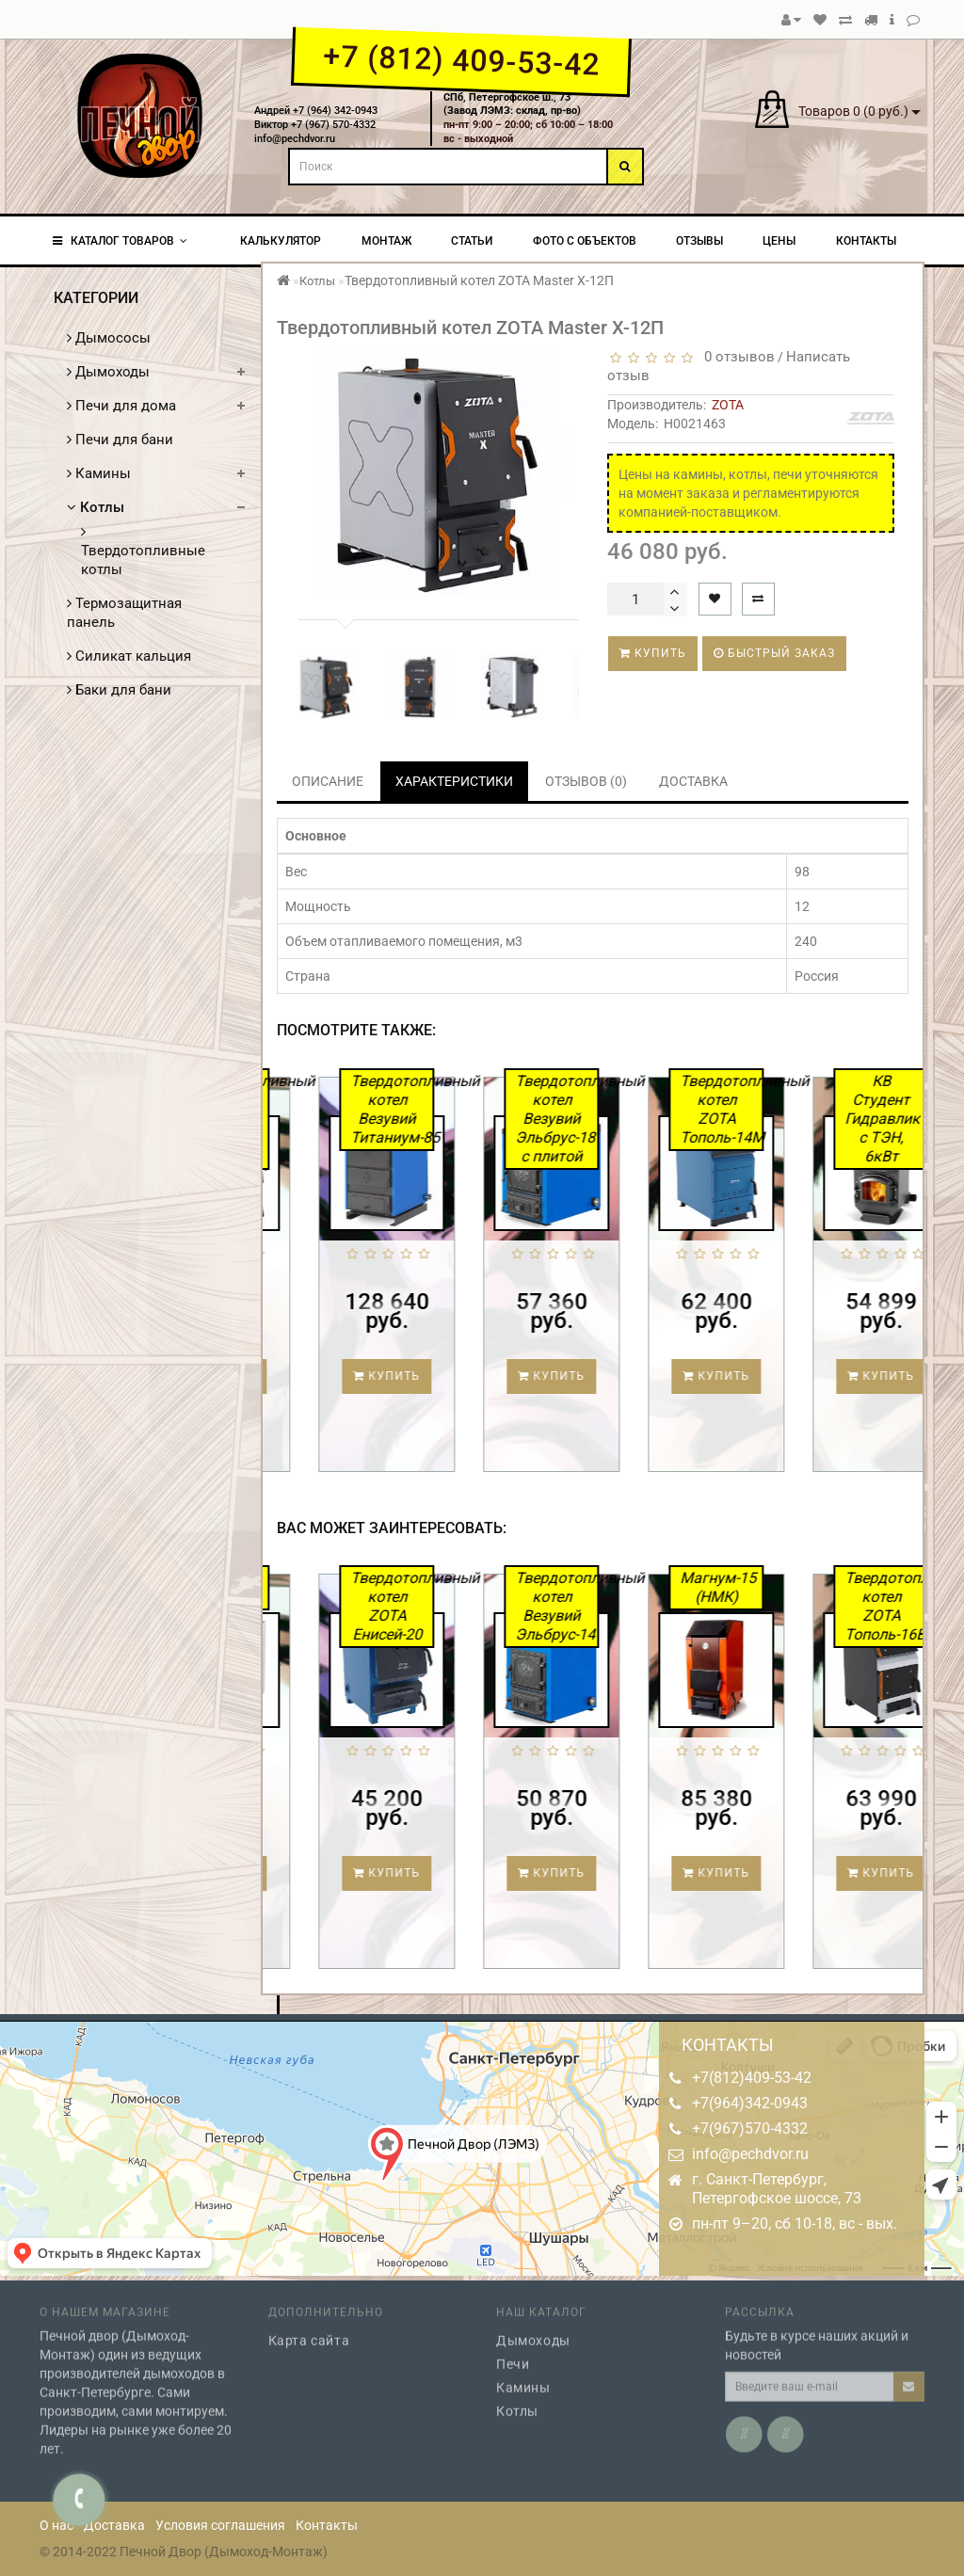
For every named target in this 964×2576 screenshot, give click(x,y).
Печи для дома (121, 405)
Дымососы (109, 337)
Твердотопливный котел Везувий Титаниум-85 (497, 1109)
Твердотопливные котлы (143, 551)
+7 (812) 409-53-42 (461, 60)
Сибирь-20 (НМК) (328, 1587)
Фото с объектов (584, 241)
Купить (652, 653)
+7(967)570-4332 (750, 2128)
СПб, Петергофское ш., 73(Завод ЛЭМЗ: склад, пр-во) (512, 104)
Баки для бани (119, 689)
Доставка (114, 2525)
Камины (99, 473)
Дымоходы (108, 371)
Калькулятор (280, 241)
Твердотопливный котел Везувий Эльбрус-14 (662, 1606)
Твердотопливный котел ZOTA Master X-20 (332, 1118)
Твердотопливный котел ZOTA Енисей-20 (498, 1606)
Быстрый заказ (774, 653)
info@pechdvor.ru (750, 2154)
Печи (512, 2352)
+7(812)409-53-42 (751, 2078)
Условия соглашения (220, 2525)
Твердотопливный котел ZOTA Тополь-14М (826, 1109)
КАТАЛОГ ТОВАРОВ (120, 241)
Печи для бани (120, 439)
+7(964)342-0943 (750, 2103)
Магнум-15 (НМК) (824, 1587)
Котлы (95, 507)
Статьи (471, 241)
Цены (779, 241)
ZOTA (728, 404)
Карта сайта (309, 2328)
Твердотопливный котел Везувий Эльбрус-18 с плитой (661, 1118)
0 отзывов (736, 356)
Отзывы (699, 241)
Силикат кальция (129, 656)
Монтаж (386, 241)
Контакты (866, 241)
